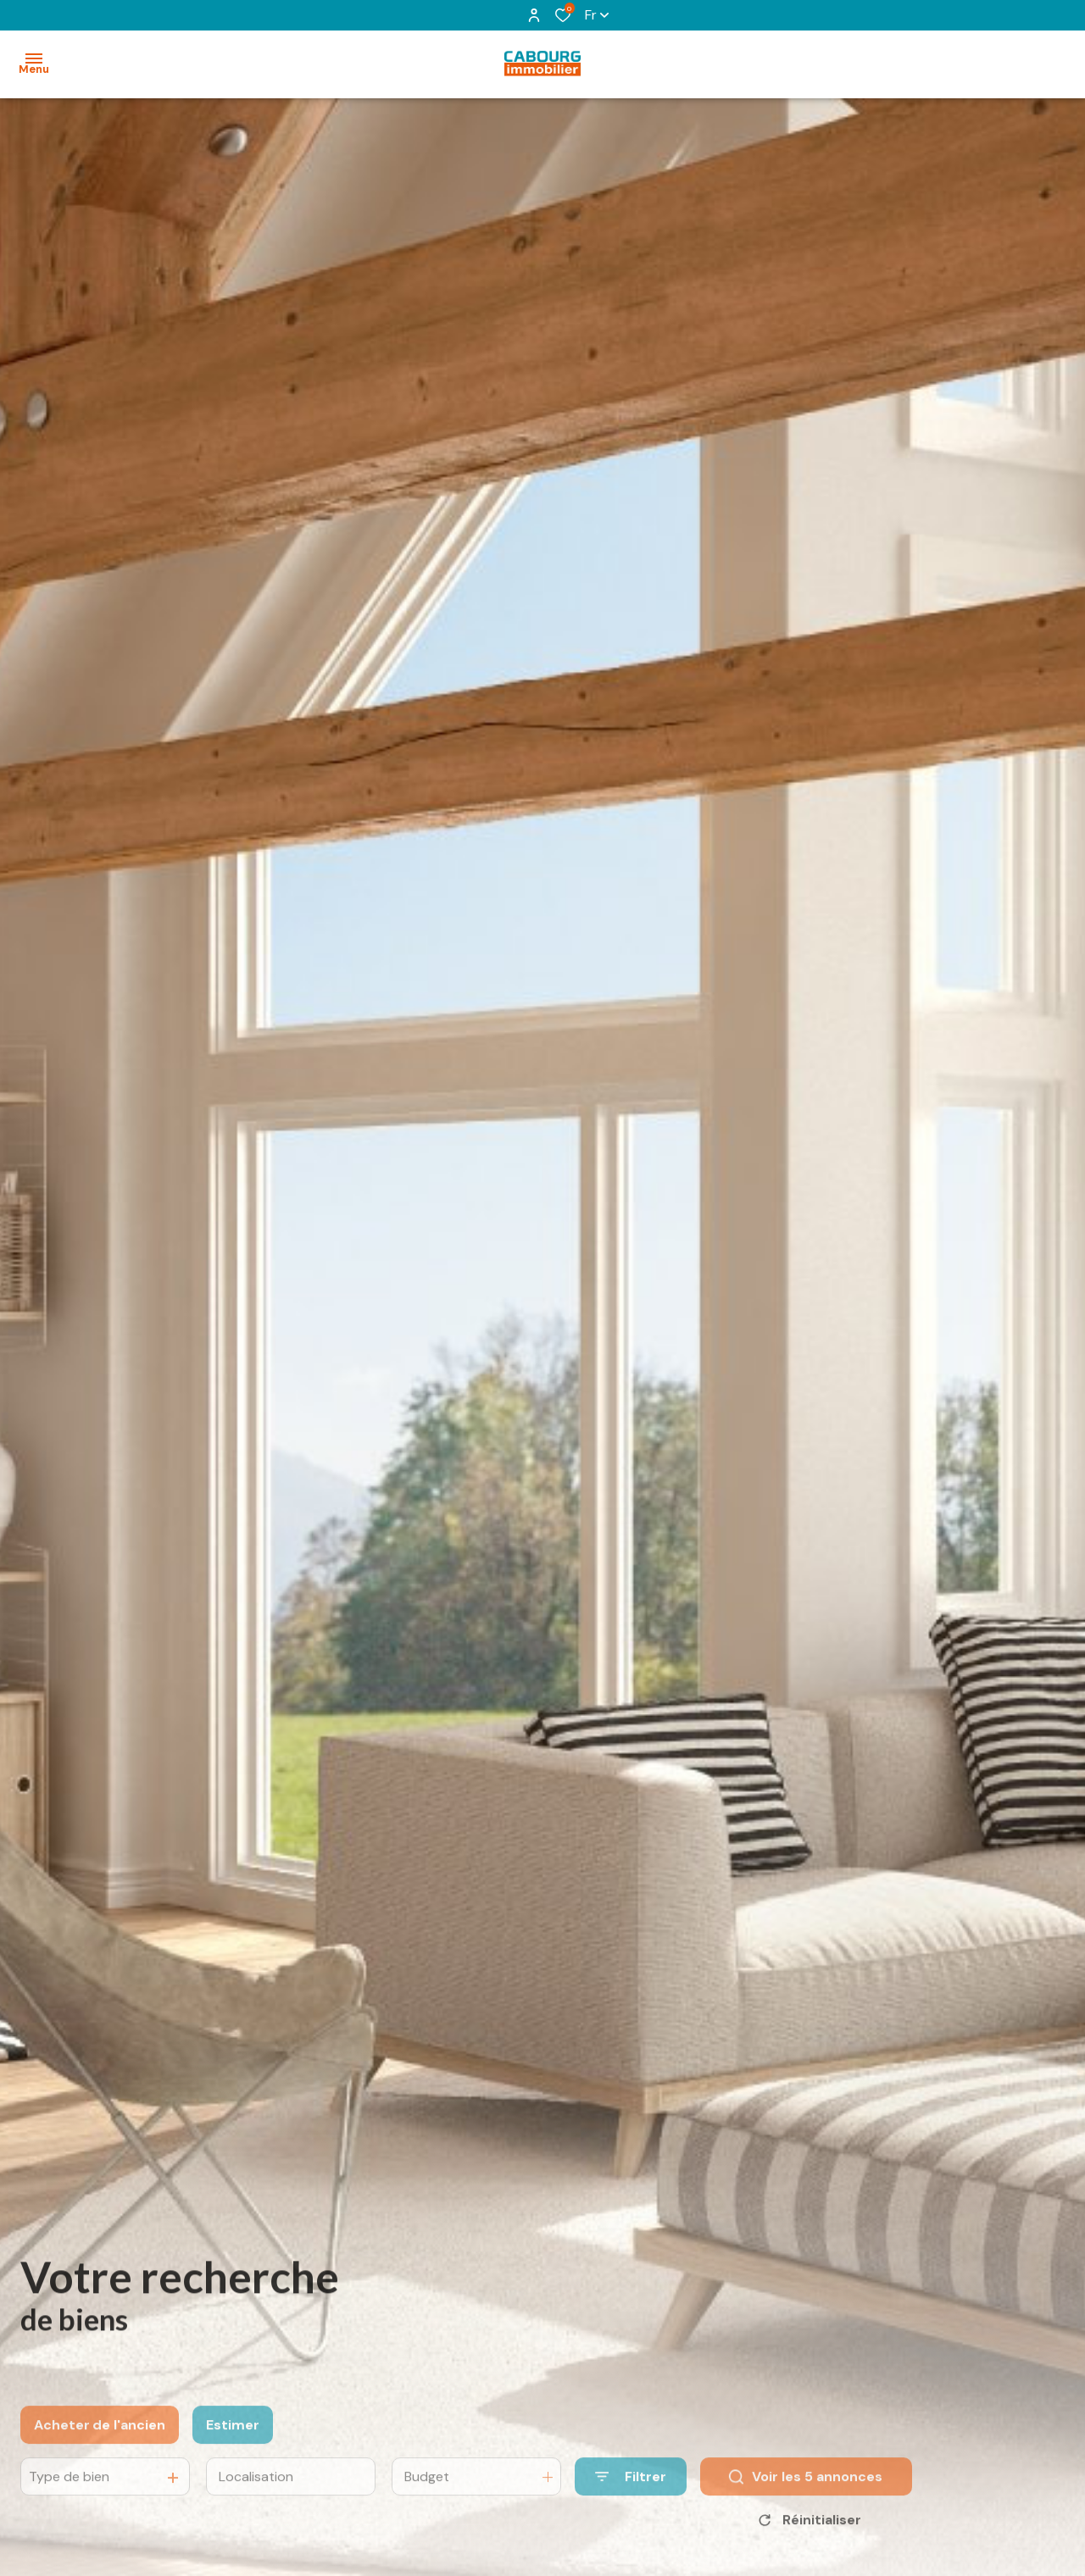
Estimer (232, 2453)
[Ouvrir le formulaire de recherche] (631, 2504)
